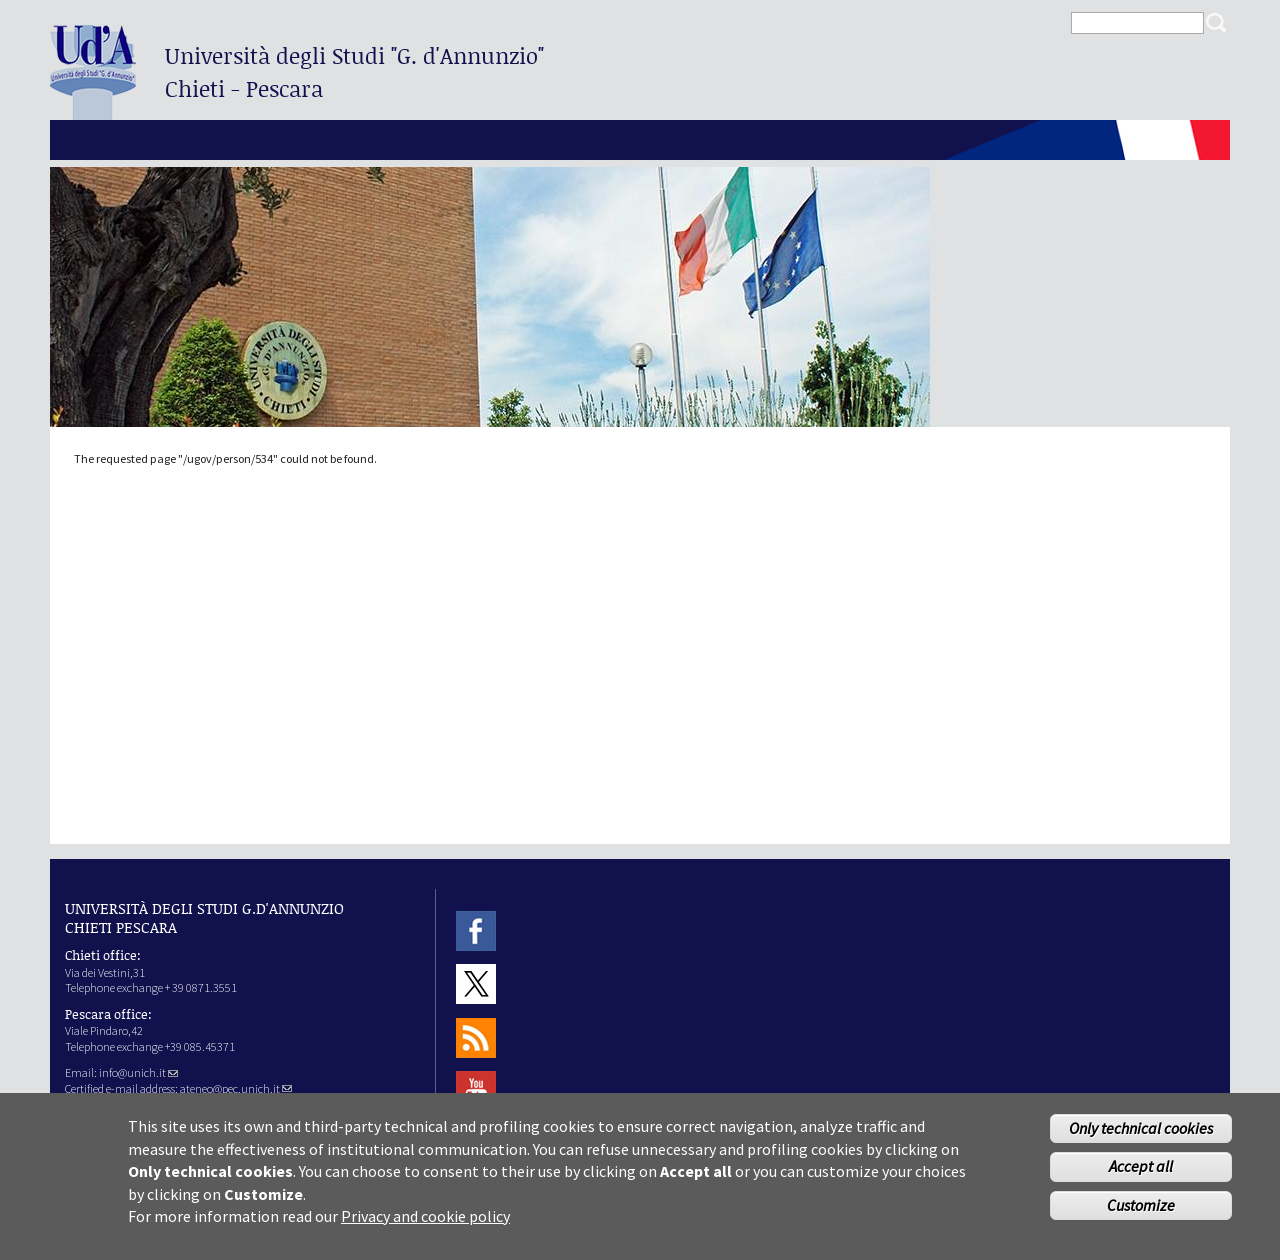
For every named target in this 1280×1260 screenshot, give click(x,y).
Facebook (476, 930)
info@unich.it (138, 1072)
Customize (1141, 1215)
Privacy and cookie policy (425, 1226)
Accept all (1141, 1176)
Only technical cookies (1141, 1137)
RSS (476, 1037)
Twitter (476, 984)
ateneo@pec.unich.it (236, 1088)
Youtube (476, 1090)
